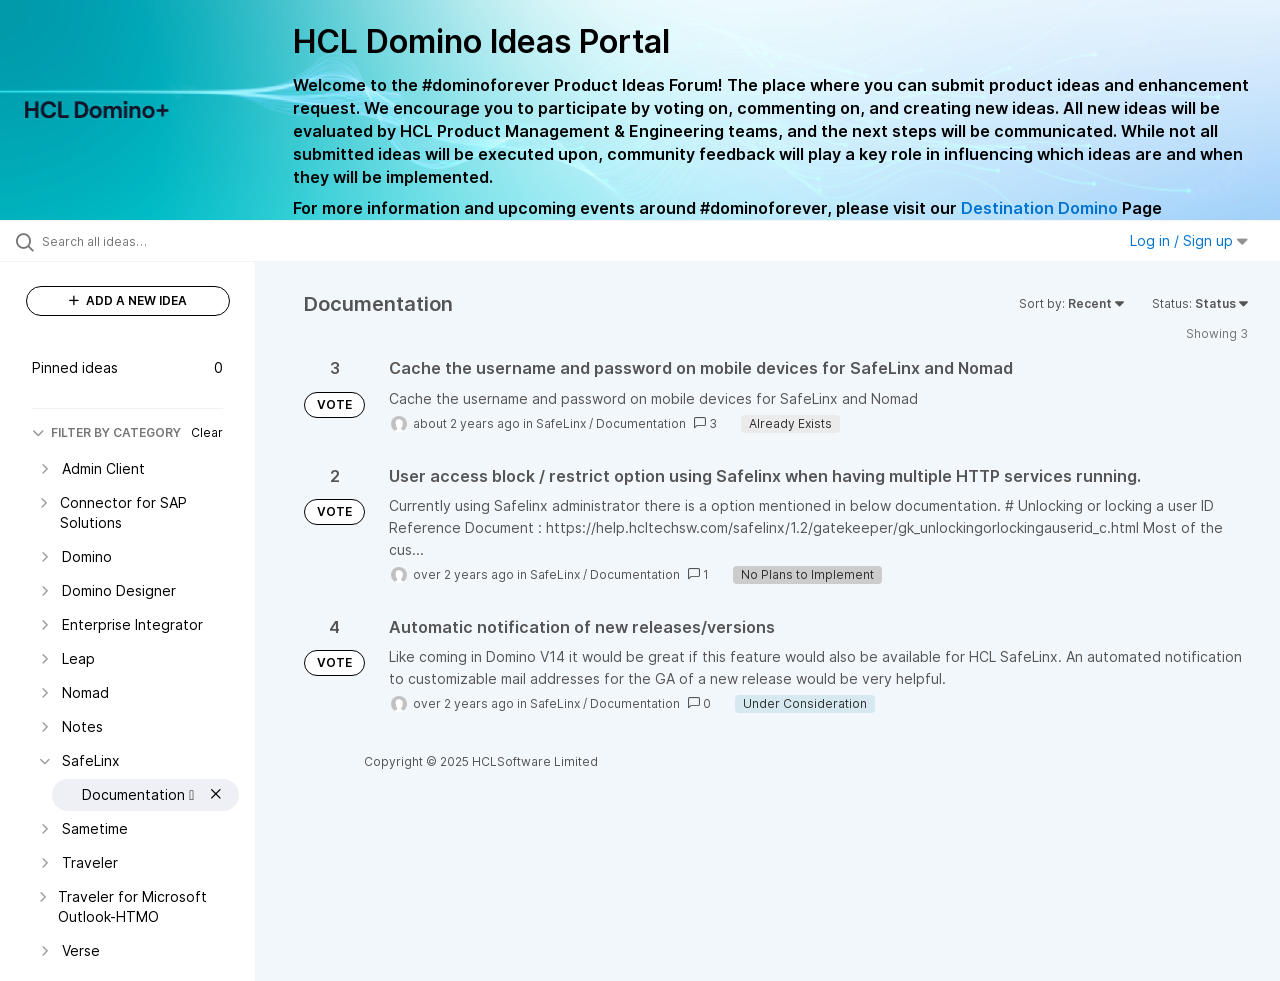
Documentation (641, 423)
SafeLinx (561, 423)
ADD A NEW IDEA (128, 300)
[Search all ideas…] (153, 241)
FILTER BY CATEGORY (106, 432)
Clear (207, 432)
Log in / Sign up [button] (1189, 240)
